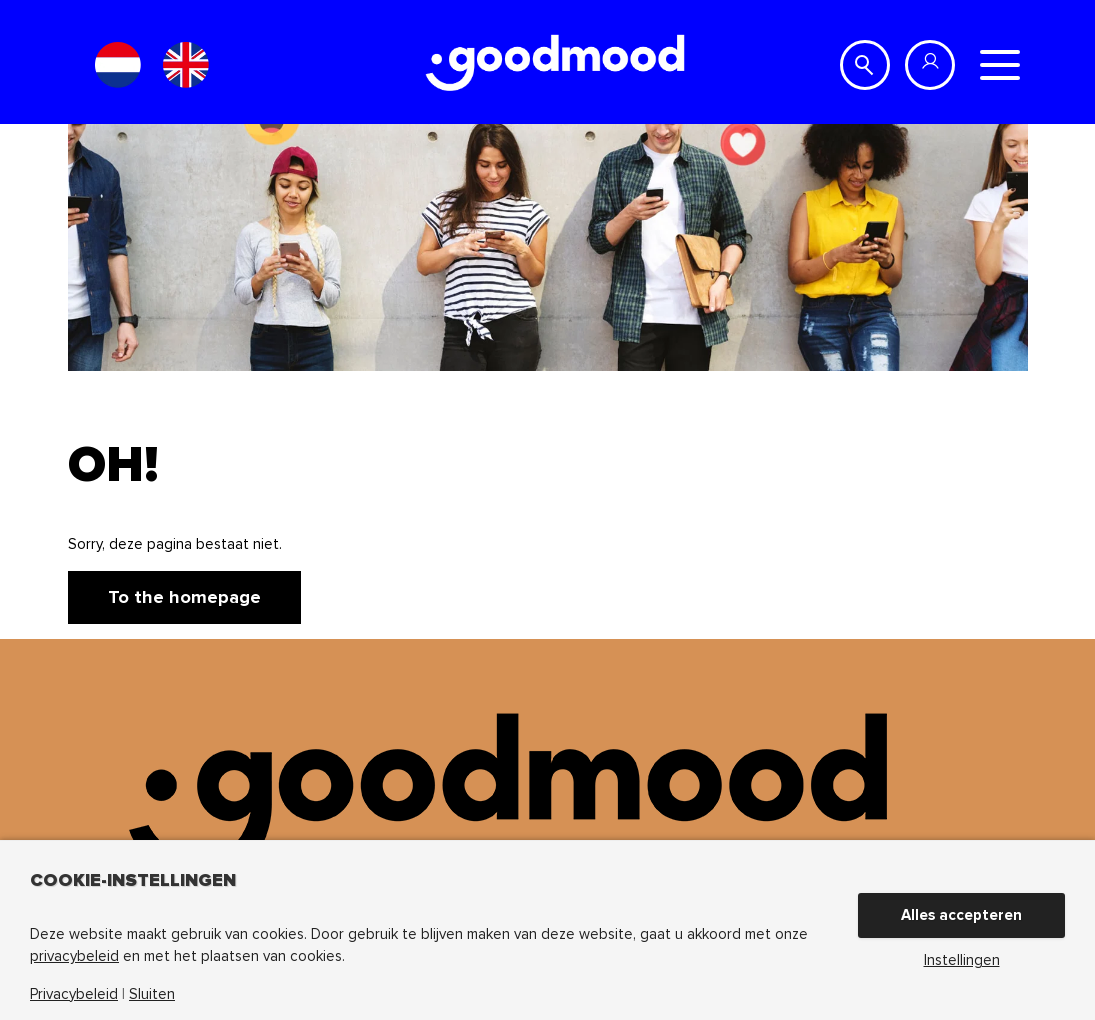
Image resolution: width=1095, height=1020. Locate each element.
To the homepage (184, 597)
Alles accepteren (961, 915)
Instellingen (962, 960)
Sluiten (152, 994)
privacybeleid (74, 956)
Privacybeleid (74, 994)
